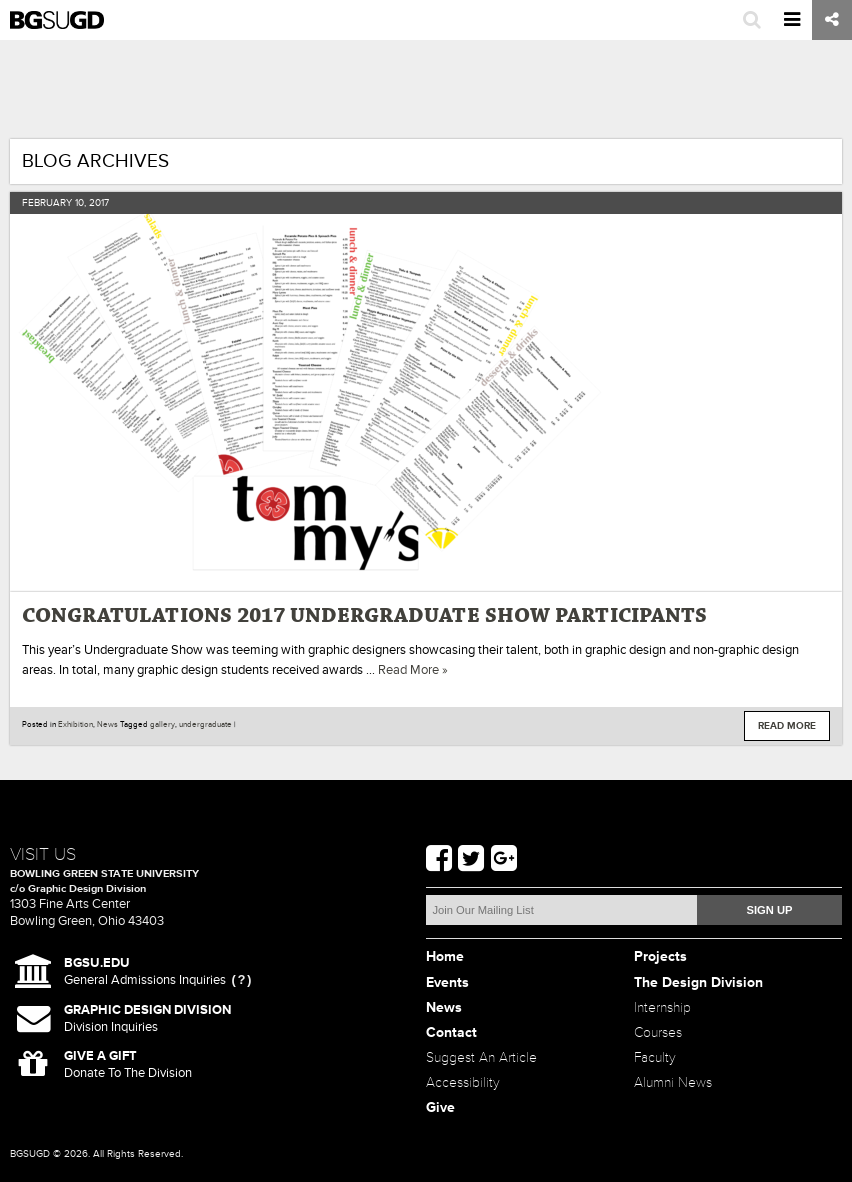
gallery (162, 724)
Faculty (655, 1057)
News (107, 724)
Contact (451, 1032)
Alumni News (673, 1082)
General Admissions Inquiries (145, 972)
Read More (787, 726)
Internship (662, 1007)
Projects (660, 956)
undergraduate (205, 724)
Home (445, 956)
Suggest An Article (481, 1057)
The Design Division (698, 982)
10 (79, 203)
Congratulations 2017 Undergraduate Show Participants (364, 616)
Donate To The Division (128, 1064)
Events (447, 982)
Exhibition (75, 724)
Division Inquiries (147, 1018)
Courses (658, 1032)
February (47, 203)
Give (440, 1107)
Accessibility (463, 1082)
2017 (99, 203)
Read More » (413, 670)
